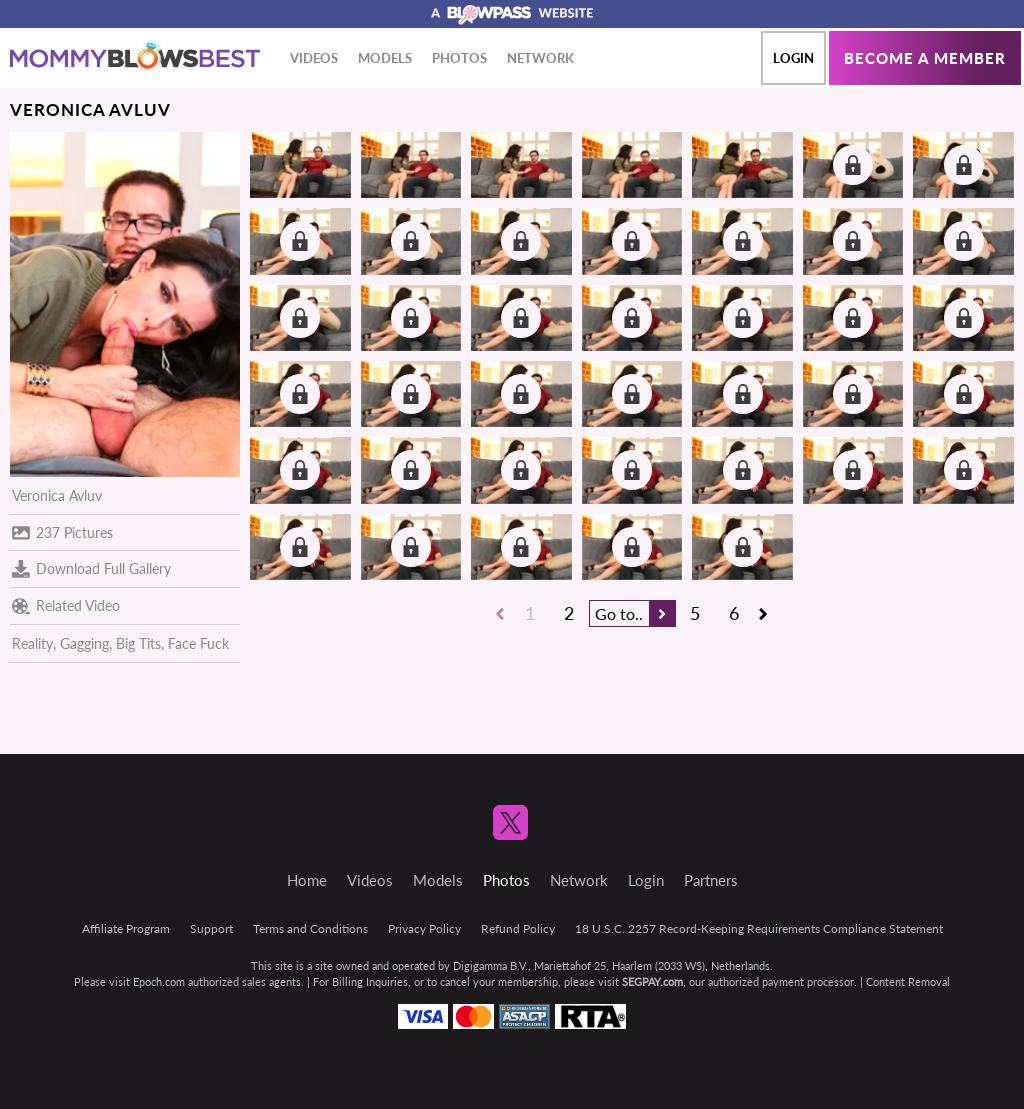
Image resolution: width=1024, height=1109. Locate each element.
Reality (32, 643)
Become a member (925, 58)
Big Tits (138, 643)
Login (793, 58)
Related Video (66, 606)
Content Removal (908, 981)
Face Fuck (198, 643)
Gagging (84, 643)
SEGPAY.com (652, 981)
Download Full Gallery (91, 569)
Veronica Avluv (57, 495)
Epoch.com (159, 981)
